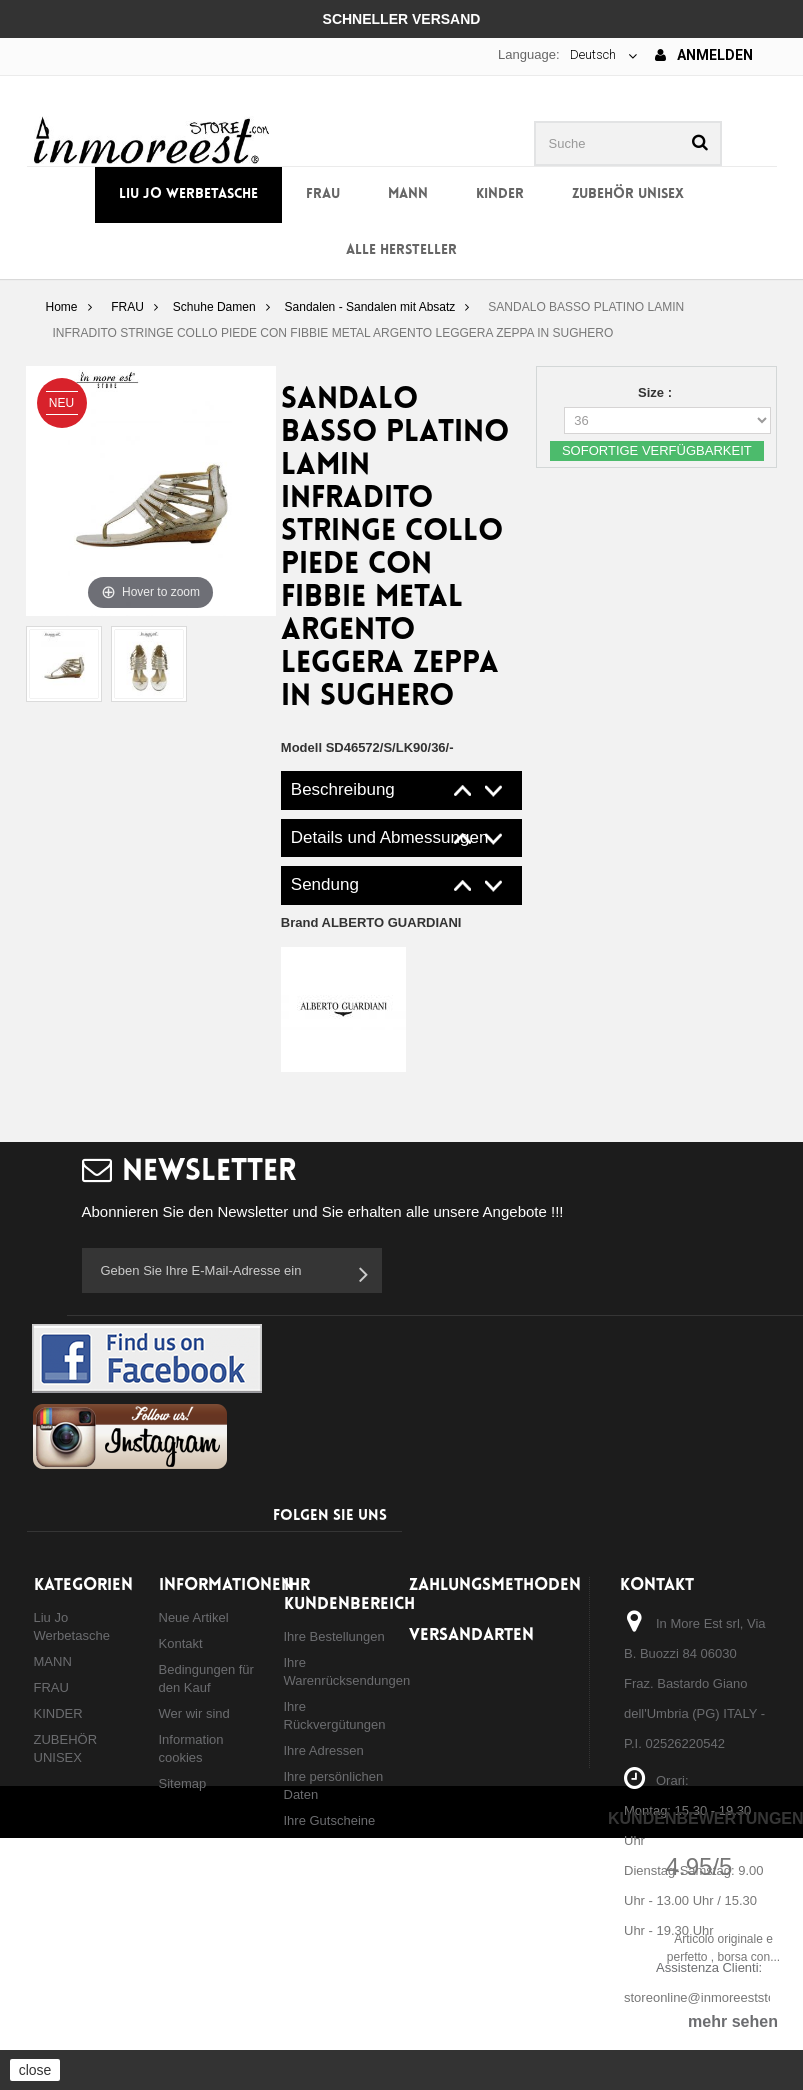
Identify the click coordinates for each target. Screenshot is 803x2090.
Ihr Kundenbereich (349, 1595)
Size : (657, 392)
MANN (408, 194)
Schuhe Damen (214, 307)
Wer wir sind (194, 1713)
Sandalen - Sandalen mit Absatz (370, 307)
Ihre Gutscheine (330, 1820)
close (35, 2070)
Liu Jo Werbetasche (188, 194)
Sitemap (183, 1783)
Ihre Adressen (324, 1750)
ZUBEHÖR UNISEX (628, 194)
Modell (301, 747)
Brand (371, 922)
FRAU (323, 194)
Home (61, 307)
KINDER (500, 194)
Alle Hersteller (401, 250)
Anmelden (704, 55)
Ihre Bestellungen (334, 1636)
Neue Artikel (194, 1617)
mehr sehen (733, 2021)
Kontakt (181, 1643)
